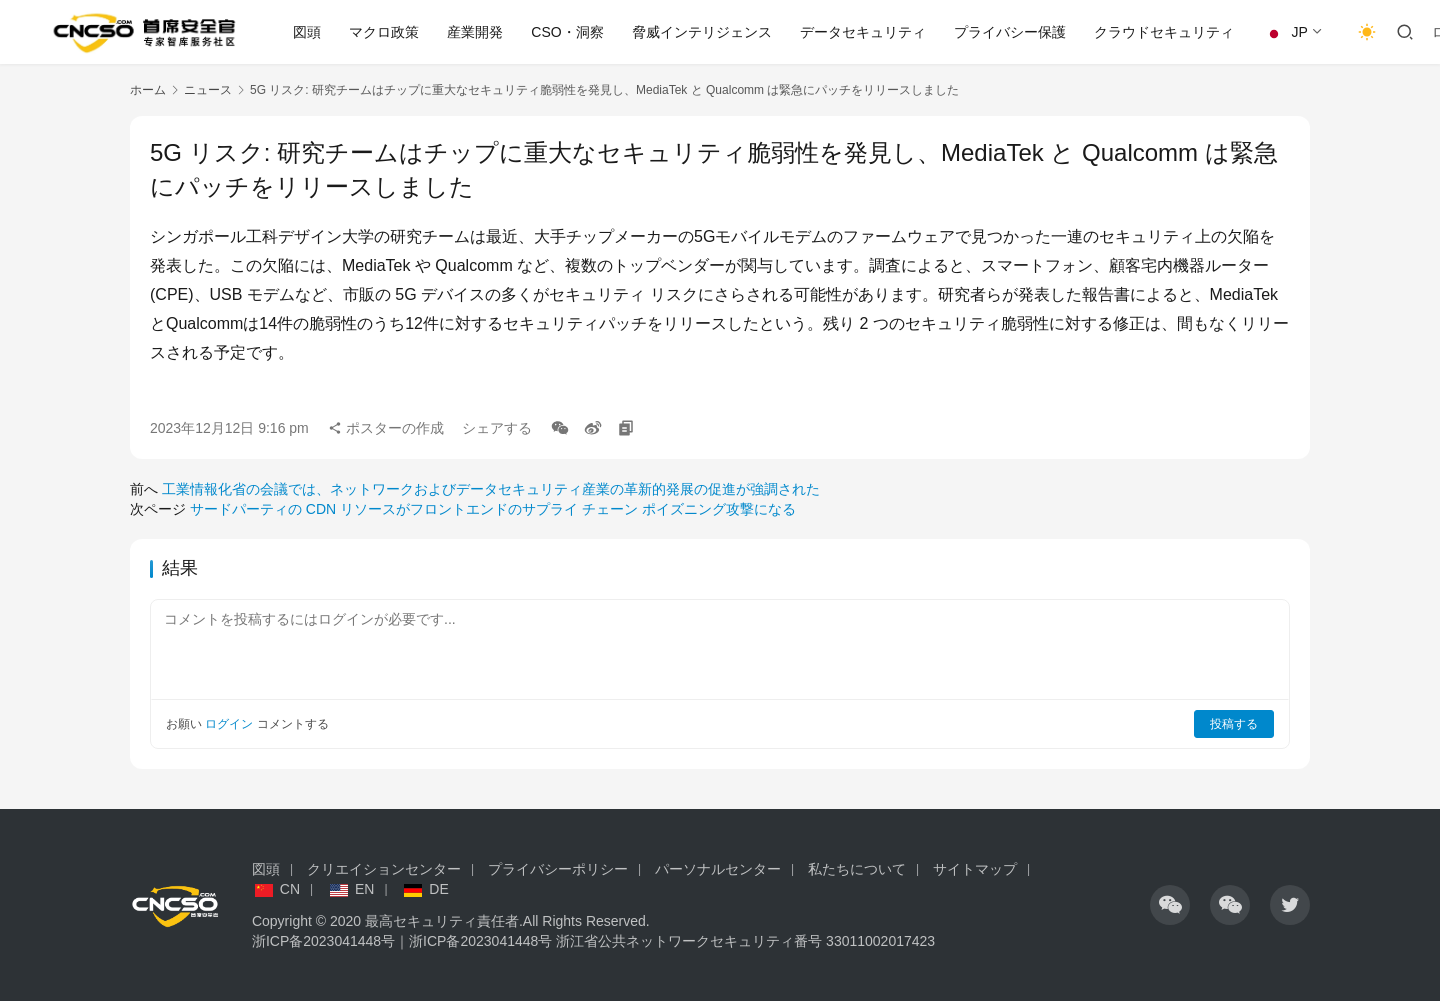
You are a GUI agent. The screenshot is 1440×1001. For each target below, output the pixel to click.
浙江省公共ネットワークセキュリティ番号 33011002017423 (745, 941)
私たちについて (857, 869)
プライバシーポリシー (558, 869)
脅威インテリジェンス (702, 32)
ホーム (148, 90)
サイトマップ (975, 869)
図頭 (307, 32)
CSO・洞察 (567, 32)
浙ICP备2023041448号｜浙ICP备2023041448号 (404, 941)
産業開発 (475, 32)
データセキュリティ (863, 32)
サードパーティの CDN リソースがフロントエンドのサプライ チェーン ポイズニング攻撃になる (493, 509)
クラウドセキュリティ (1164, 32)
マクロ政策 (384, 32)
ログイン (229, 724)
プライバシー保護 (1010, 32)
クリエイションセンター (384, 869)
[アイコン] (1170, 905)
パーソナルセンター (718, 869)
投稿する (1234, 724)
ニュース (208, 90)
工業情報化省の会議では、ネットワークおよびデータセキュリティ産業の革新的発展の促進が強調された (491, 489)
